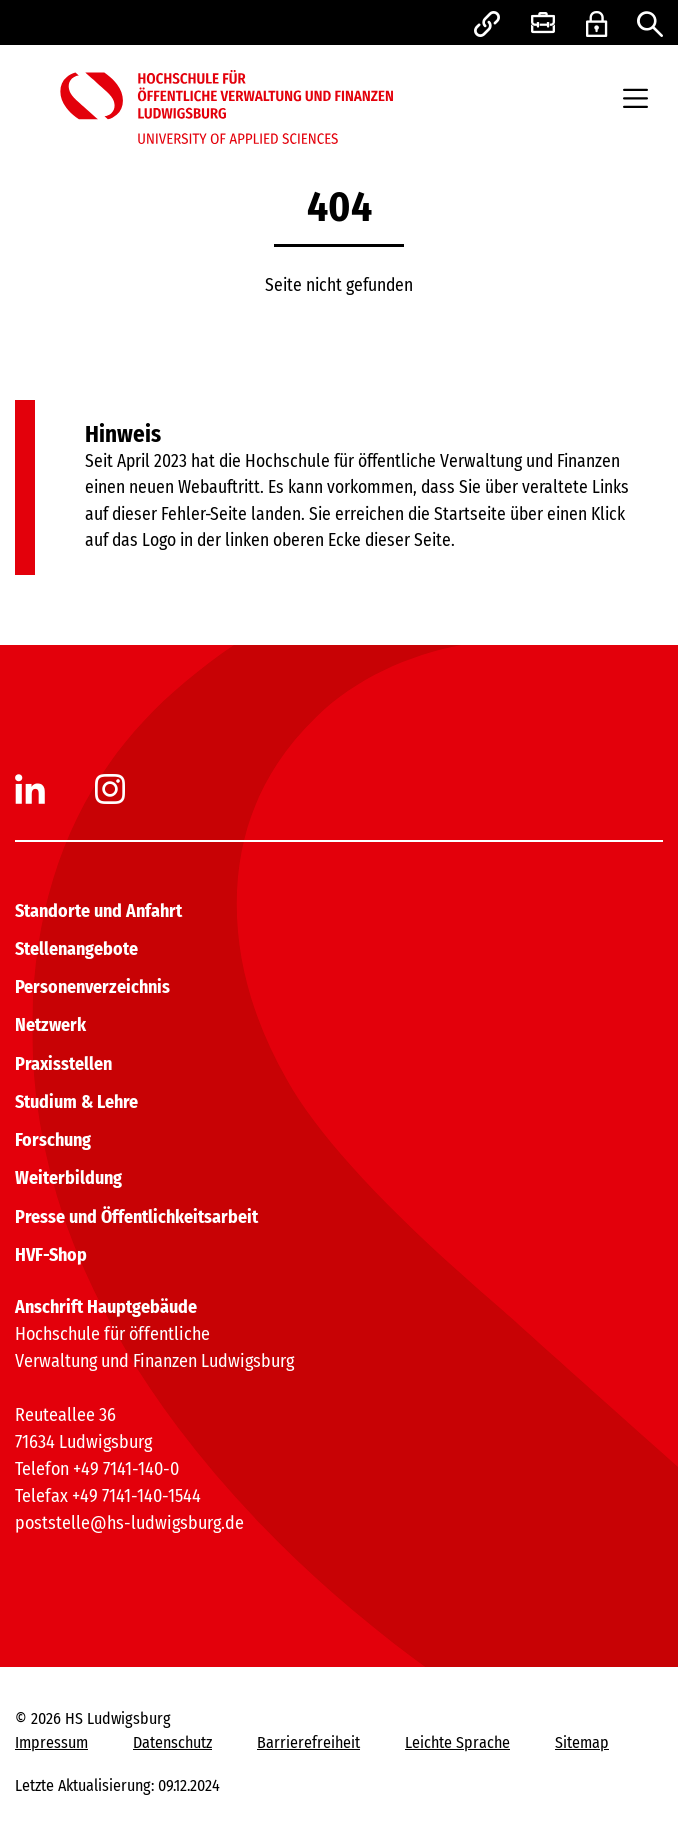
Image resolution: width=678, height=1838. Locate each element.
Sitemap (582, 1742)
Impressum (51, 1742)
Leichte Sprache (457, 1742)
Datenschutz (172, 1742)
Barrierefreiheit (308, 1742)
